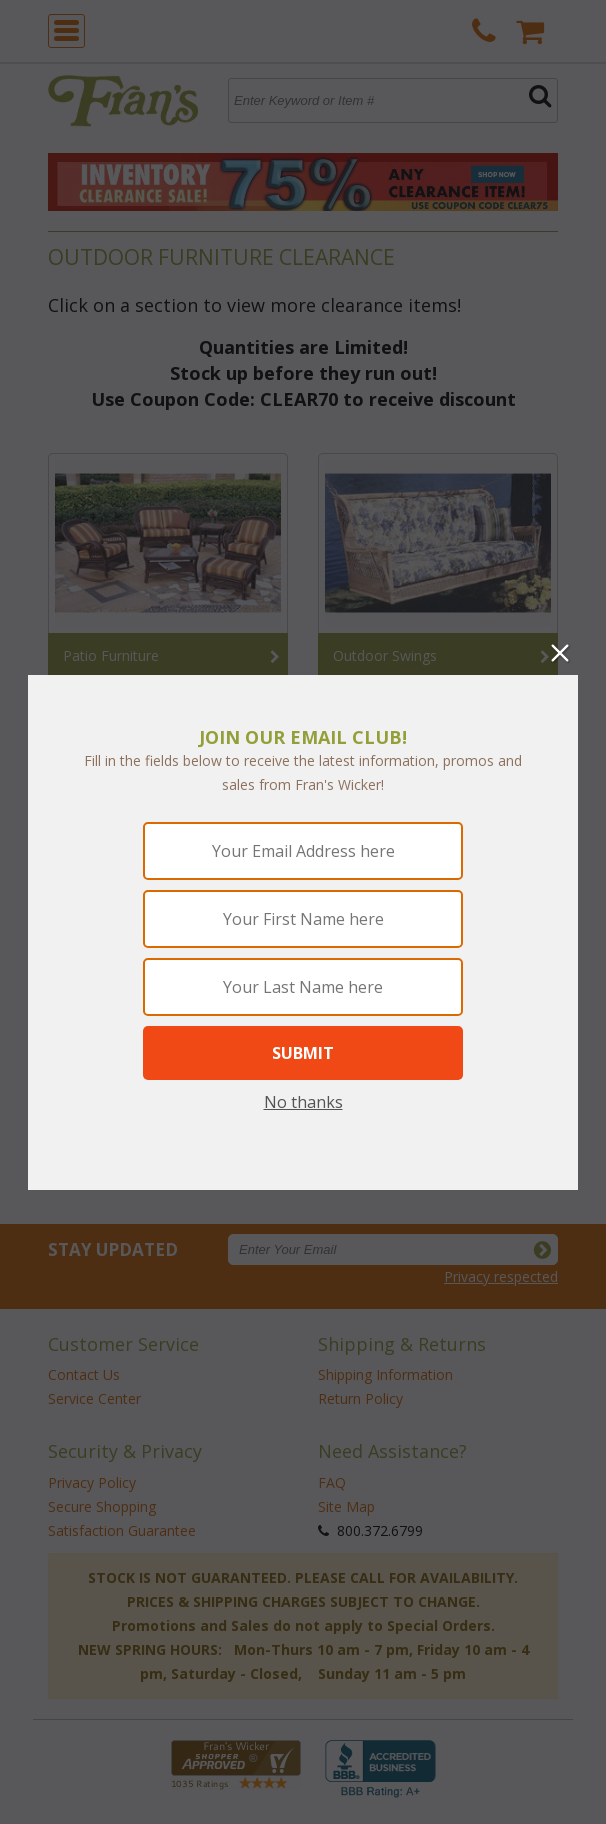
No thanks (303, 1102)
